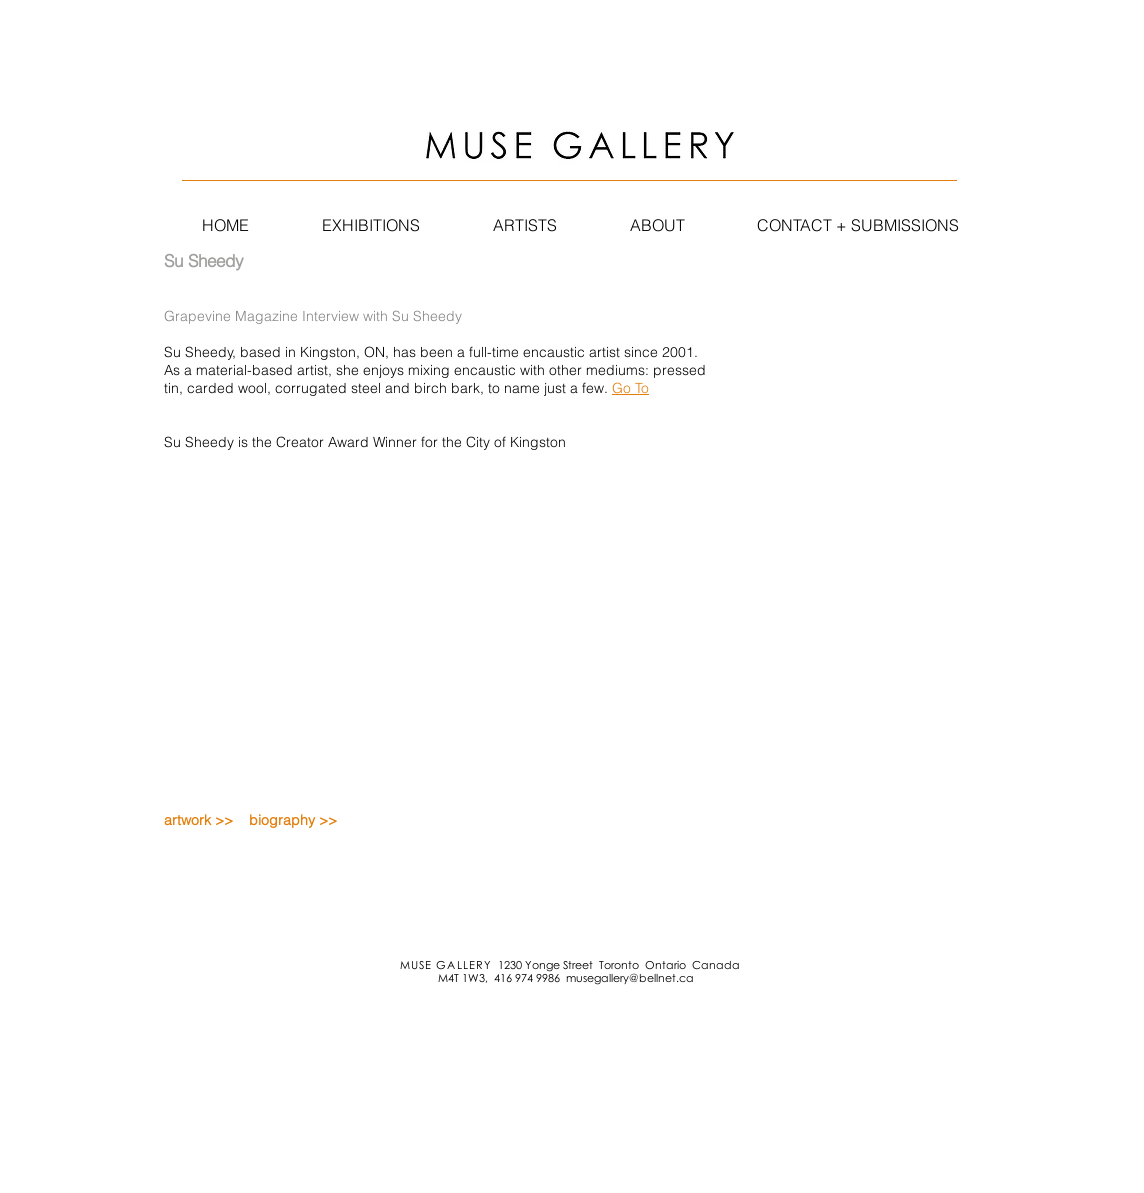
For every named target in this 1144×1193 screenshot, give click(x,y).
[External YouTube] (403, 605)
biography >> (293, 820)
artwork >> (198, 820)
